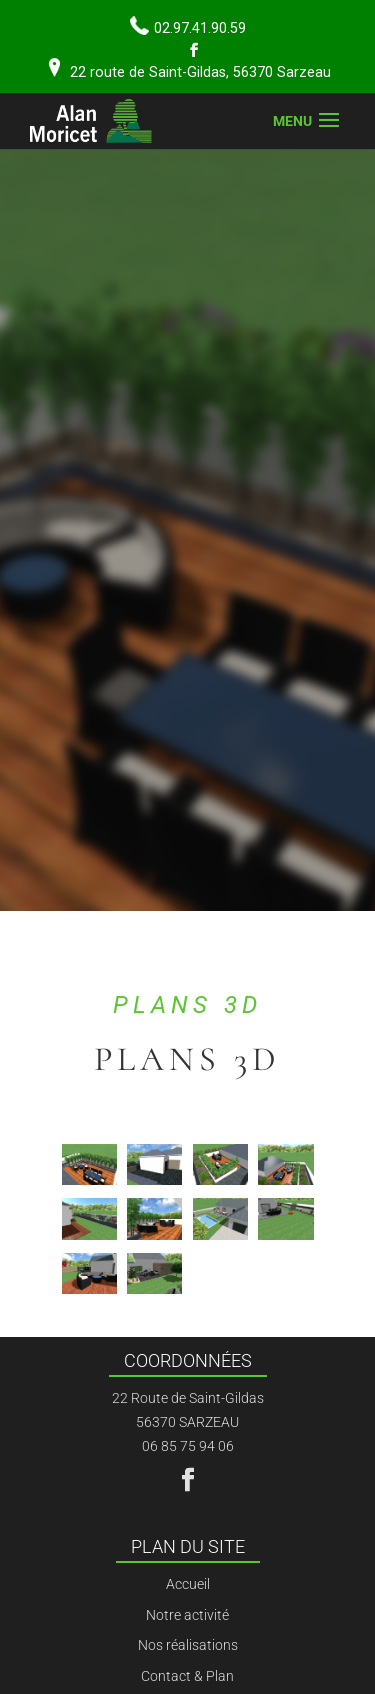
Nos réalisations (188, 1645)
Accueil (188, 1584)
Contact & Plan (187, 1676)
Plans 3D (187, 1005)
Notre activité (187, 1615)
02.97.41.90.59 (200, 28)
